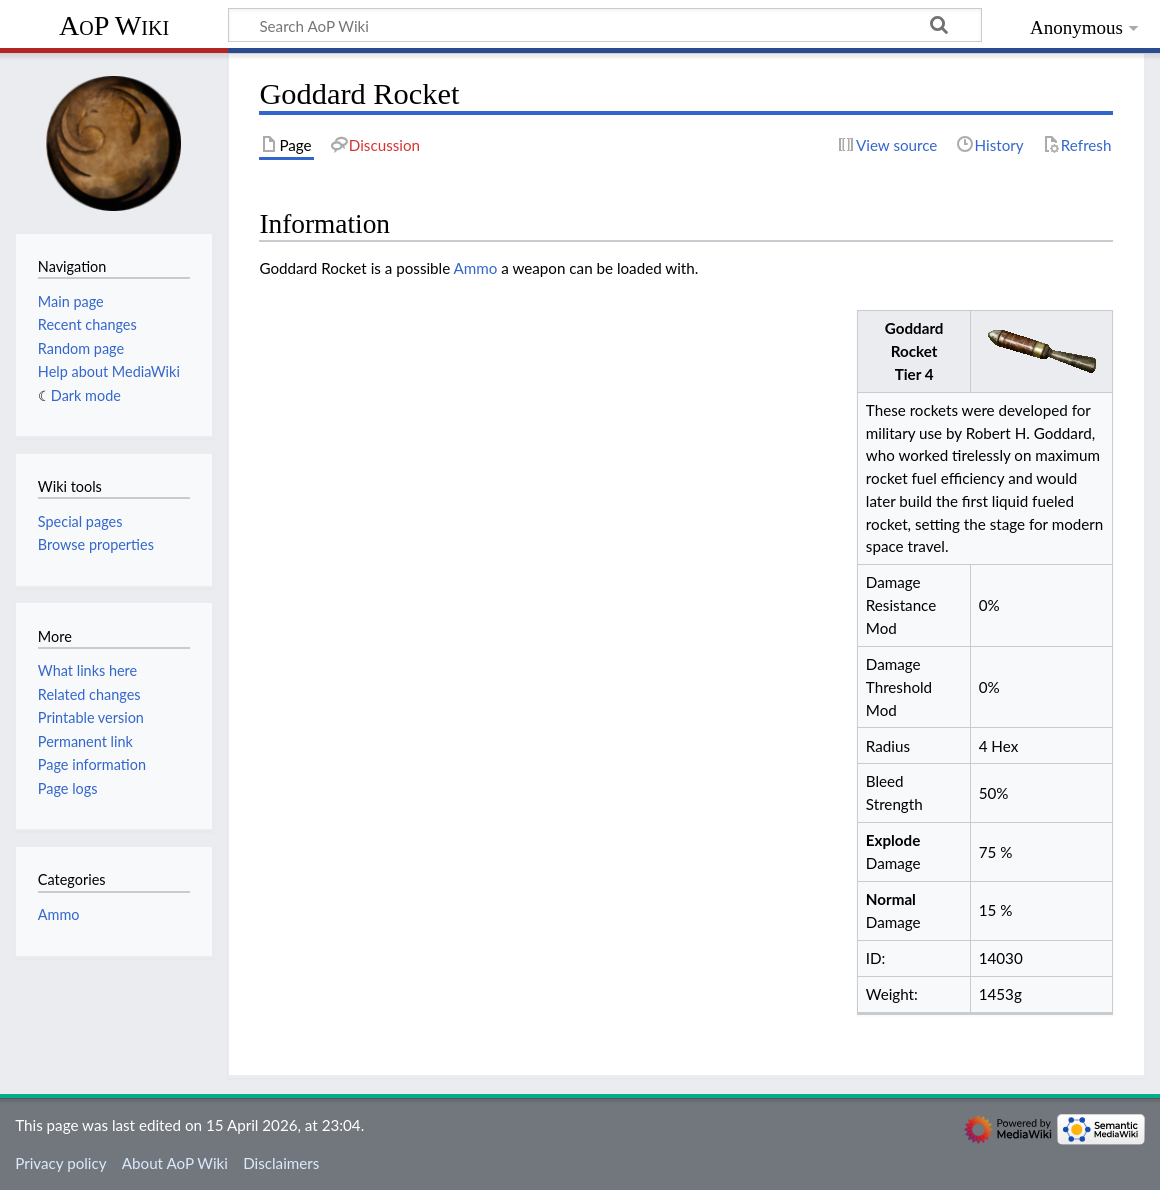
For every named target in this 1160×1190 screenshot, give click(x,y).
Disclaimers (281, 1163)
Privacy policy (60, 1163)
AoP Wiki (114, 25)
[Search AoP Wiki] (605, 25)
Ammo (476, 268)
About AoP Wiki (175, 1163)
